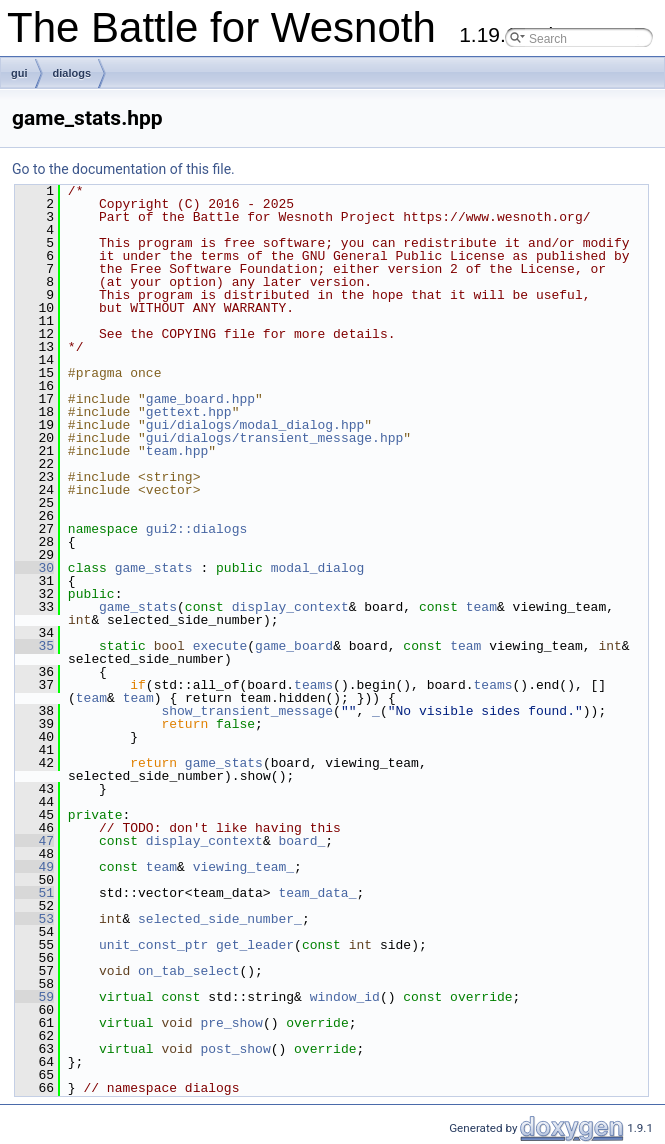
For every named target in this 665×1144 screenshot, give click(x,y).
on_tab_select (188, 971)
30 (34, 568)
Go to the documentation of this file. (123, 169)
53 (34, 919)
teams (313, 685)
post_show (235, 1049)
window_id (345, 997)
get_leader (255, 945)
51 (34, 893)
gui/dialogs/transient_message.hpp (274, 438)
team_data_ (317, 893)
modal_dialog (318, 568)
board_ (301, 841)
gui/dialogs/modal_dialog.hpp (255, 425)
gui (19, 73)
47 (34, 841)
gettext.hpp (189, 412)
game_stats (154, 568)
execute (220, 646)
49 (34, 867)
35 (34, 646)
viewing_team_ (243, 867)
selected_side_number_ (220, 919)
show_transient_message (247, 711)
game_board (294, 646)
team (481, 607)
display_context (290, 607)
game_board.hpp (200, 399)
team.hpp (177, 451)
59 (34, 997)
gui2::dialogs (196, 529)
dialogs (72, 73)
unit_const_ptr (153, 945)
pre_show (231, 1023)
